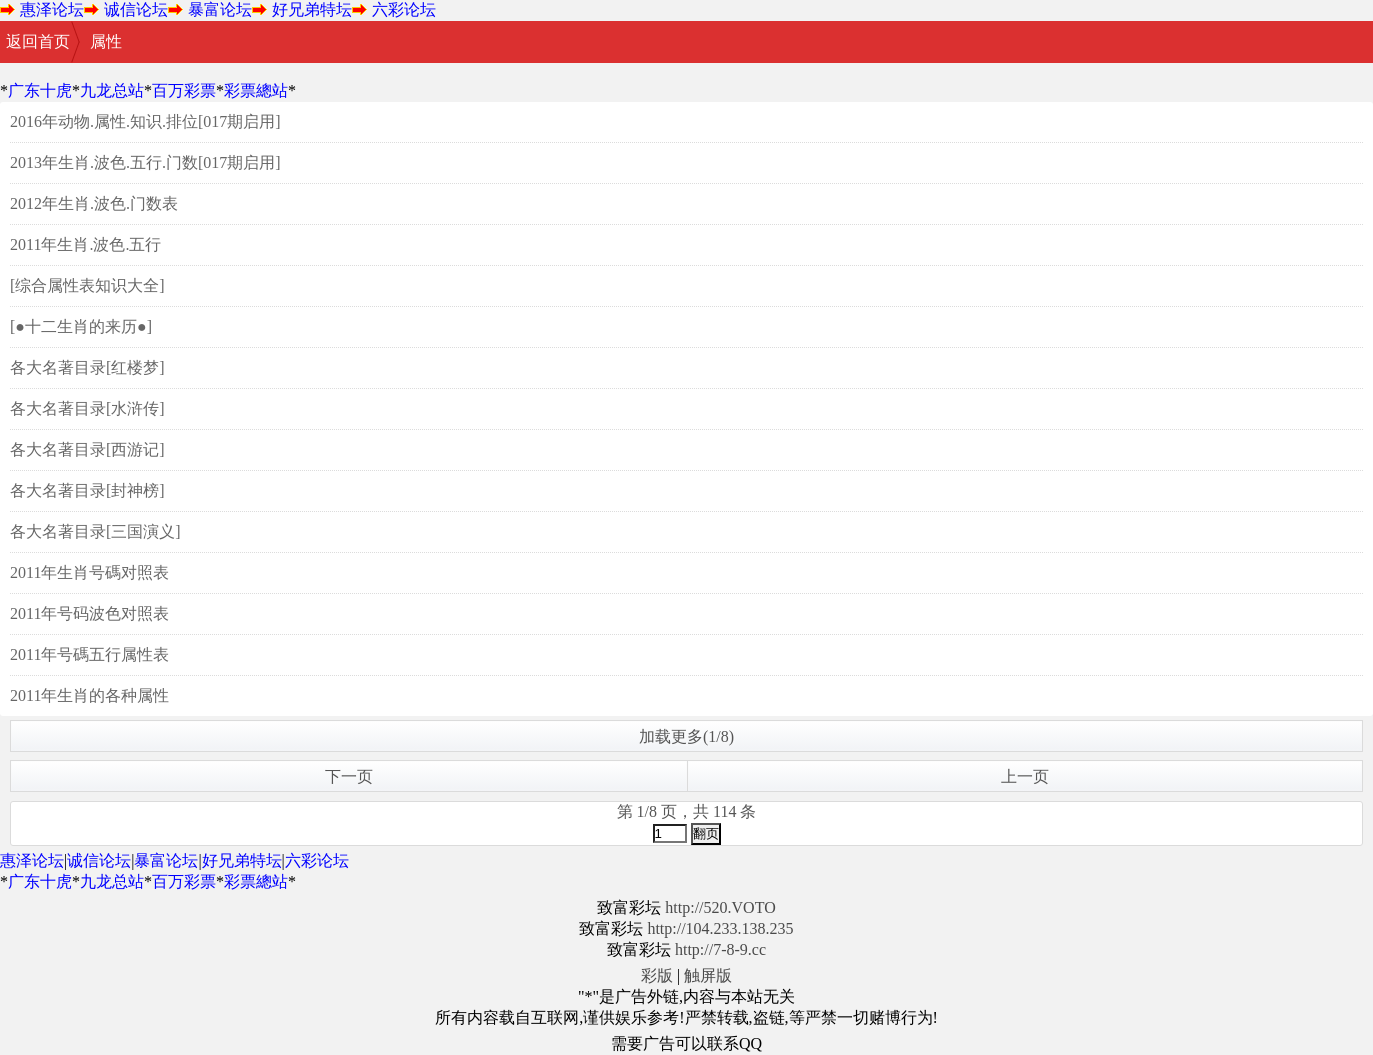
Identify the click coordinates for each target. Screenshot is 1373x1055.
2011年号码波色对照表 (89, 613)
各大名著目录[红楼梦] (87, 367)
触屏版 (708, 975)
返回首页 (38, 41)
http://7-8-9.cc (720, 949)
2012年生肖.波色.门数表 (94, 203)
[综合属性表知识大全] (87, 285)
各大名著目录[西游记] (87, 449)
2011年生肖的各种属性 (89, 695)
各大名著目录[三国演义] (95, 531)
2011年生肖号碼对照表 (89, 572)
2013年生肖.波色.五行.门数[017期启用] (145, 162)
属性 (106, 41)
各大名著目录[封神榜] (87, 490)
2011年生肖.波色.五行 (85, 244)
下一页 (349, 776)
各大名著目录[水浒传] (87, 408)
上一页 (1025, 776)
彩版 (657, 975)
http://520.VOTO (720, 907)
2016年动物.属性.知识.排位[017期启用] (145, 121)
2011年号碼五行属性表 (89, 654)
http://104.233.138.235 (720, 928)
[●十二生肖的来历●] (81, 326)
